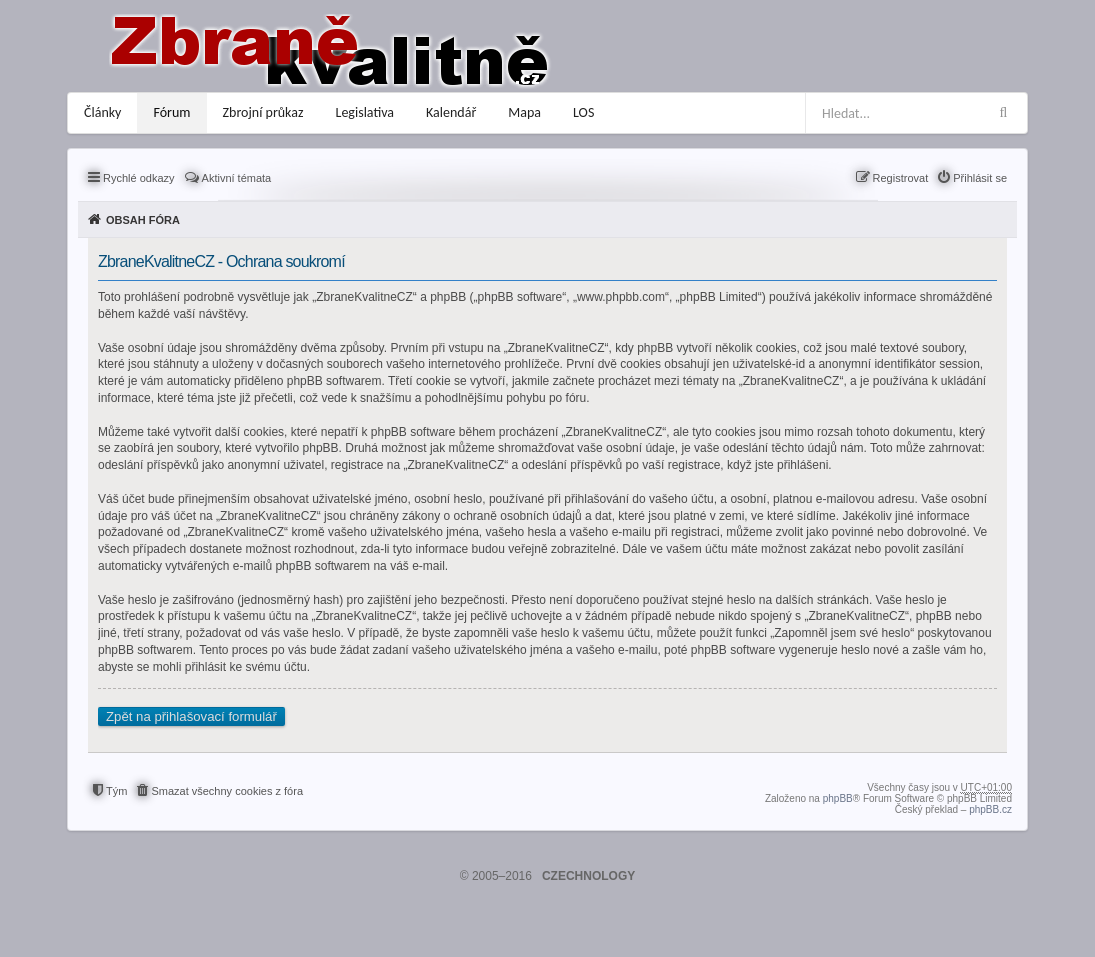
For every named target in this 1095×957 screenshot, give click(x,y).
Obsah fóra (143, 220)
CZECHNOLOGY (588, 876)
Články (102, 112)
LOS (583, 112)
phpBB (838, 798)
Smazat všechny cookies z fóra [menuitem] (227, 791)
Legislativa (365, 112)
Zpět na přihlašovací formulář (191, 716)
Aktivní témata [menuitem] (237, 178)
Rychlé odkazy (139, 178)
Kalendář (451, 112)
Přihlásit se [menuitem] (980, 178)
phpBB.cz (990, 809)
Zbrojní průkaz (263, 112)
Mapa (524, 112)
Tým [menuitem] (116, 791)
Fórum (171, 112)
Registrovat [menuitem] (901, 178)
